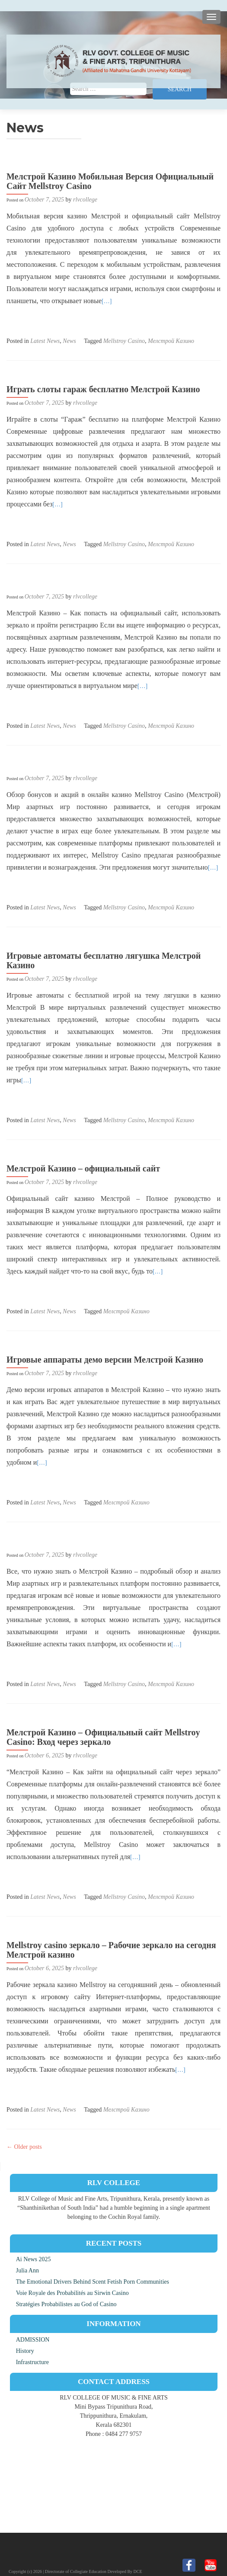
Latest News (45, 341)
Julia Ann (27, 2270)
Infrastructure (32, 2362)
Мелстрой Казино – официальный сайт (83, 1168)
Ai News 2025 (33, 2259)
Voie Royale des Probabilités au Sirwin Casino (72, 2293)
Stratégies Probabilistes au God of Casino (66, 2304)
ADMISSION (33, 2339)
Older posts (24, 2147)
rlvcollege (85, 199)
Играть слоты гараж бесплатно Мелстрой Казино (103, 389)
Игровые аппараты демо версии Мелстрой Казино (104, 1359)
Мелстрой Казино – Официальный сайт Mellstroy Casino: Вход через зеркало (103, 1737)
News (69, 341)
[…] (107, 301)
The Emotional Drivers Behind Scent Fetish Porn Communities (92, 2281)
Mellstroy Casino (124, 341)
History (25, 2351)
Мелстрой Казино (171, 341)
